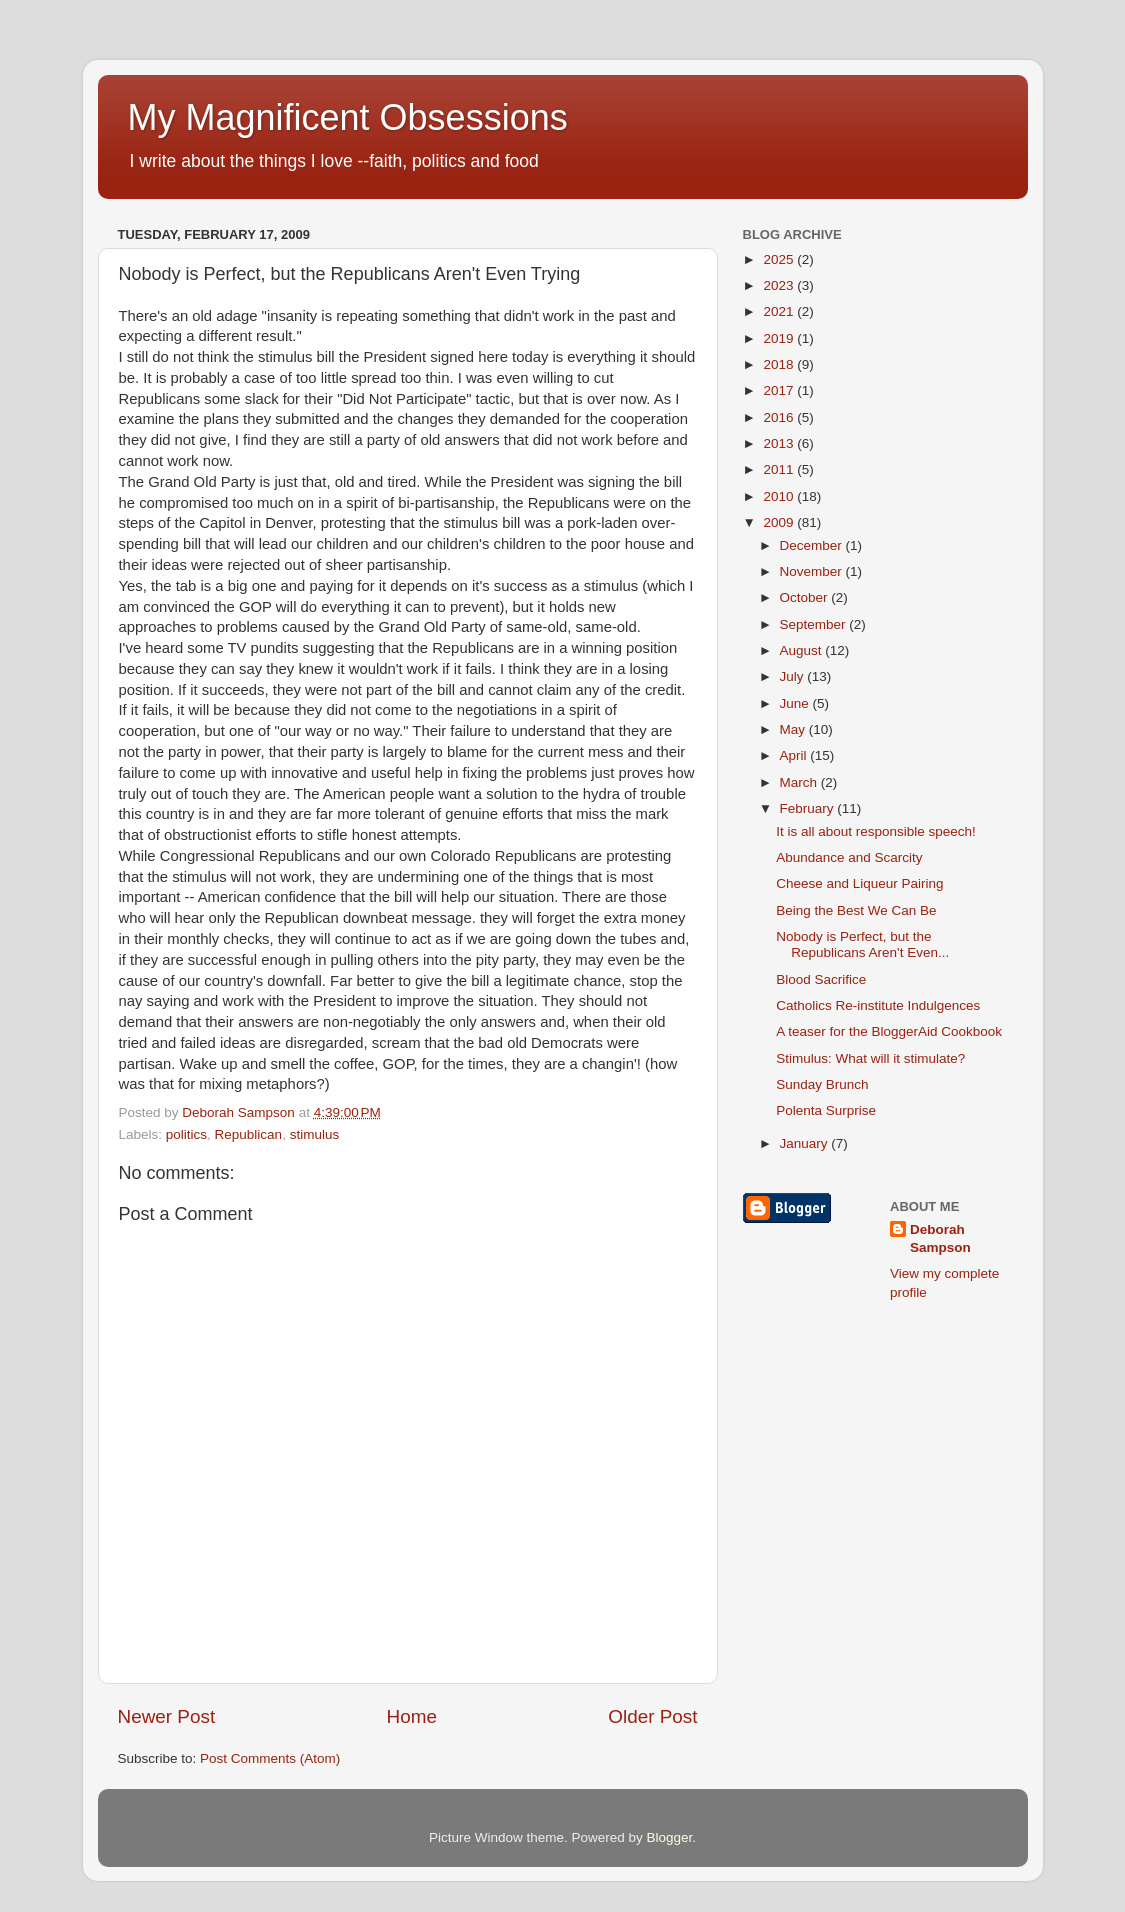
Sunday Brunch (822, 1084)
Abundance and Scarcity (849, 857)
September (815, 624)
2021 (780, 311)
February (809, 808)
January (806, 1143)
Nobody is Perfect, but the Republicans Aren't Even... (862, 944)
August (803, 650)
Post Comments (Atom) (270, 1758)
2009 (780, 522)
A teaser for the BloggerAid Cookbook (889, 1031)
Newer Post (167, 1716)
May (794, 729)
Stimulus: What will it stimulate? (870, 1058)
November (813, 571)
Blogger (670, 1837)
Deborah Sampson (940, 1239)
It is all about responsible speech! (876, 831)
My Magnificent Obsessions (348, 117)
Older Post (652, 1716)
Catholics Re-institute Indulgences (878, 1005)
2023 (780, 285)
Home (412, 1716)
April (795, 755)
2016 (780, 417)
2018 (780, 364)
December (813, 545)
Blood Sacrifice (821, 979)
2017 (780, 390)
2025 (780, 259)
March (800, 782)
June (796, 703)
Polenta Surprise (826, 1110)
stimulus (315, 1134)
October (806, 597)
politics (186, 1134)
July (794, 676)
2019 (780, 338)
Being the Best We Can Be (856, 910)
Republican (249, 1134)
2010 (780, 496)
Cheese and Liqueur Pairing (859, 883)
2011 (780, 469)
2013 (780, 443)
